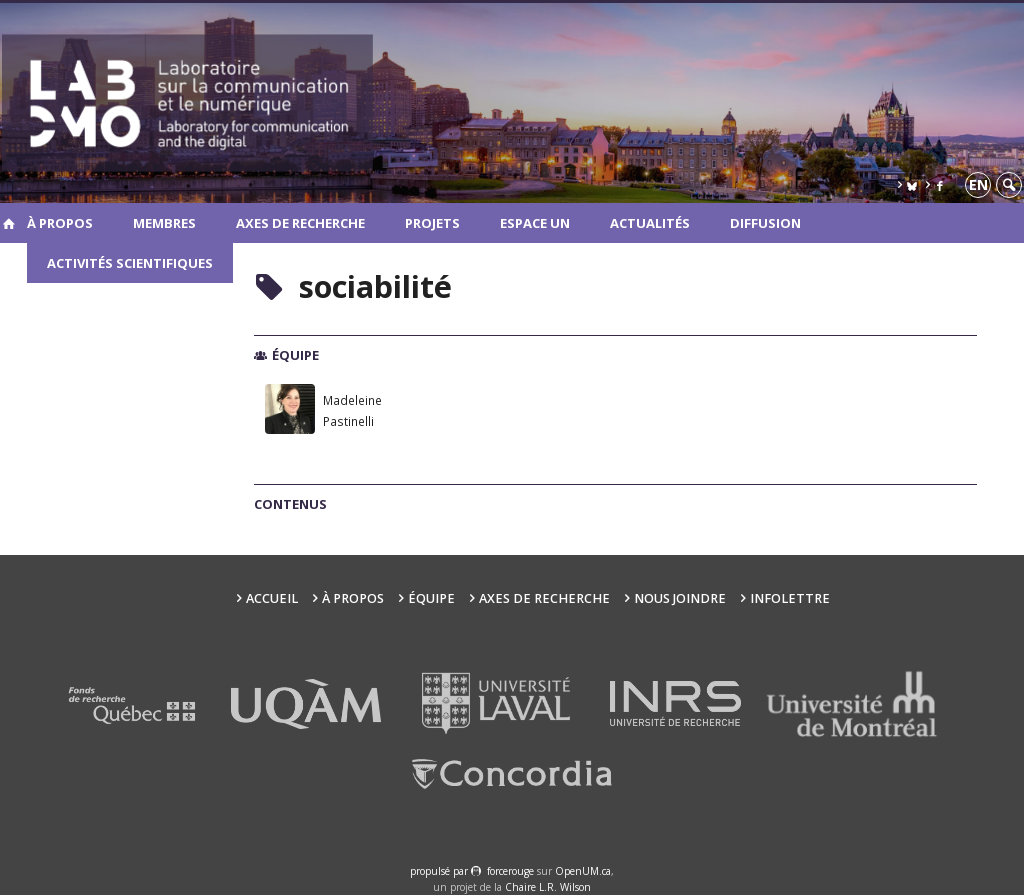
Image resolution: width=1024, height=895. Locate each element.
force (510, 871)
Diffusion (765, 223)
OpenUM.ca (583, 871)
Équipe (431, 598)
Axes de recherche (300, 223)
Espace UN (535, 223)
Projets (432, 223)
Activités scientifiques (130, 263)
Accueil (272, 598)
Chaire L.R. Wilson (548, 887)
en (978, 184)
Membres (164, 223)
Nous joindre (680, 598)
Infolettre (790, 598)
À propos (60, 223)
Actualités (650, 223)
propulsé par (440, 871)
